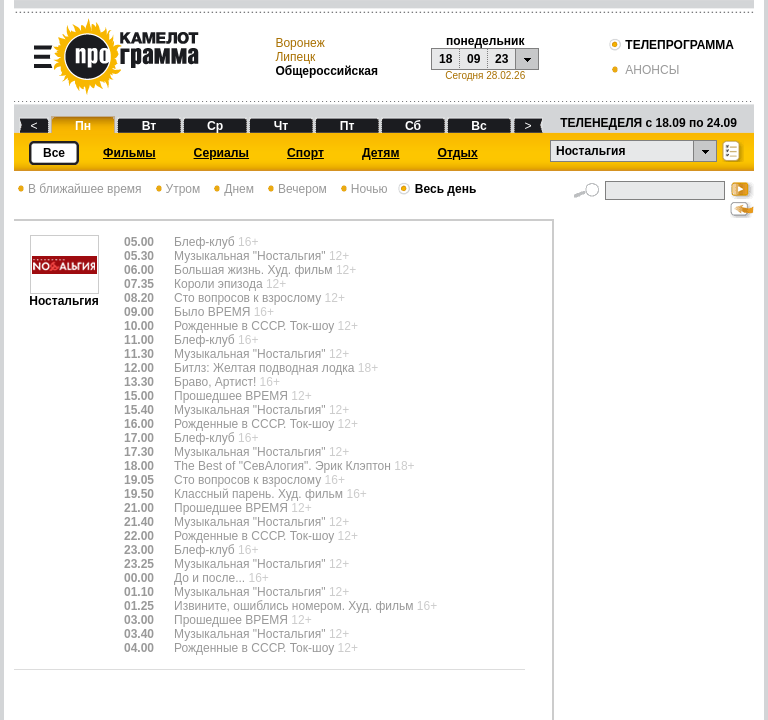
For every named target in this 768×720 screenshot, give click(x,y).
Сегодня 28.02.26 (485, 75)
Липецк (295, 57)
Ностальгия (63, 295)
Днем (232, 189)
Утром (176, 189)
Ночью (362, 189)
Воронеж (299, 43)
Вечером (295, 189)
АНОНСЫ (643, 70)
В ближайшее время (78, 189)
